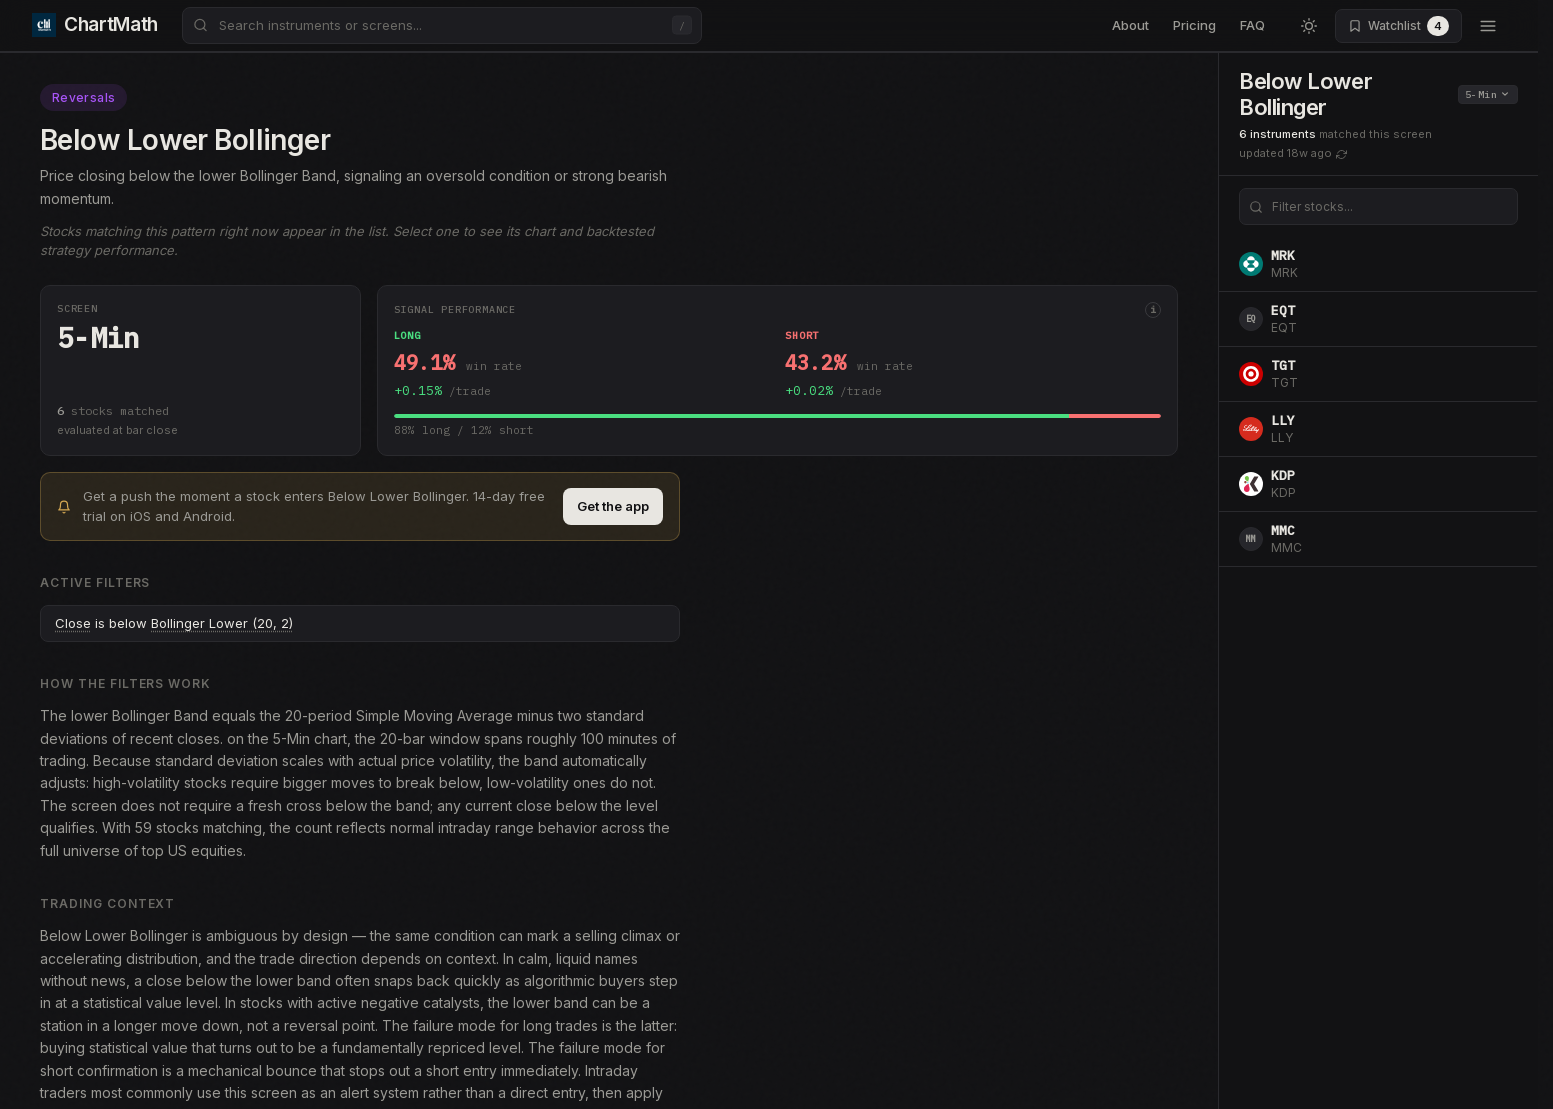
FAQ (1252, 25)
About (1130, 25)
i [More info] (1153, 309)
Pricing (1194, 25)
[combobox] (442, 25)
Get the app (613, 506)
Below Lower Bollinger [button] (1305, 94)
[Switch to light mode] (1309, 26)
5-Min (1487, 94)
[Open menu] (1488, 26)
